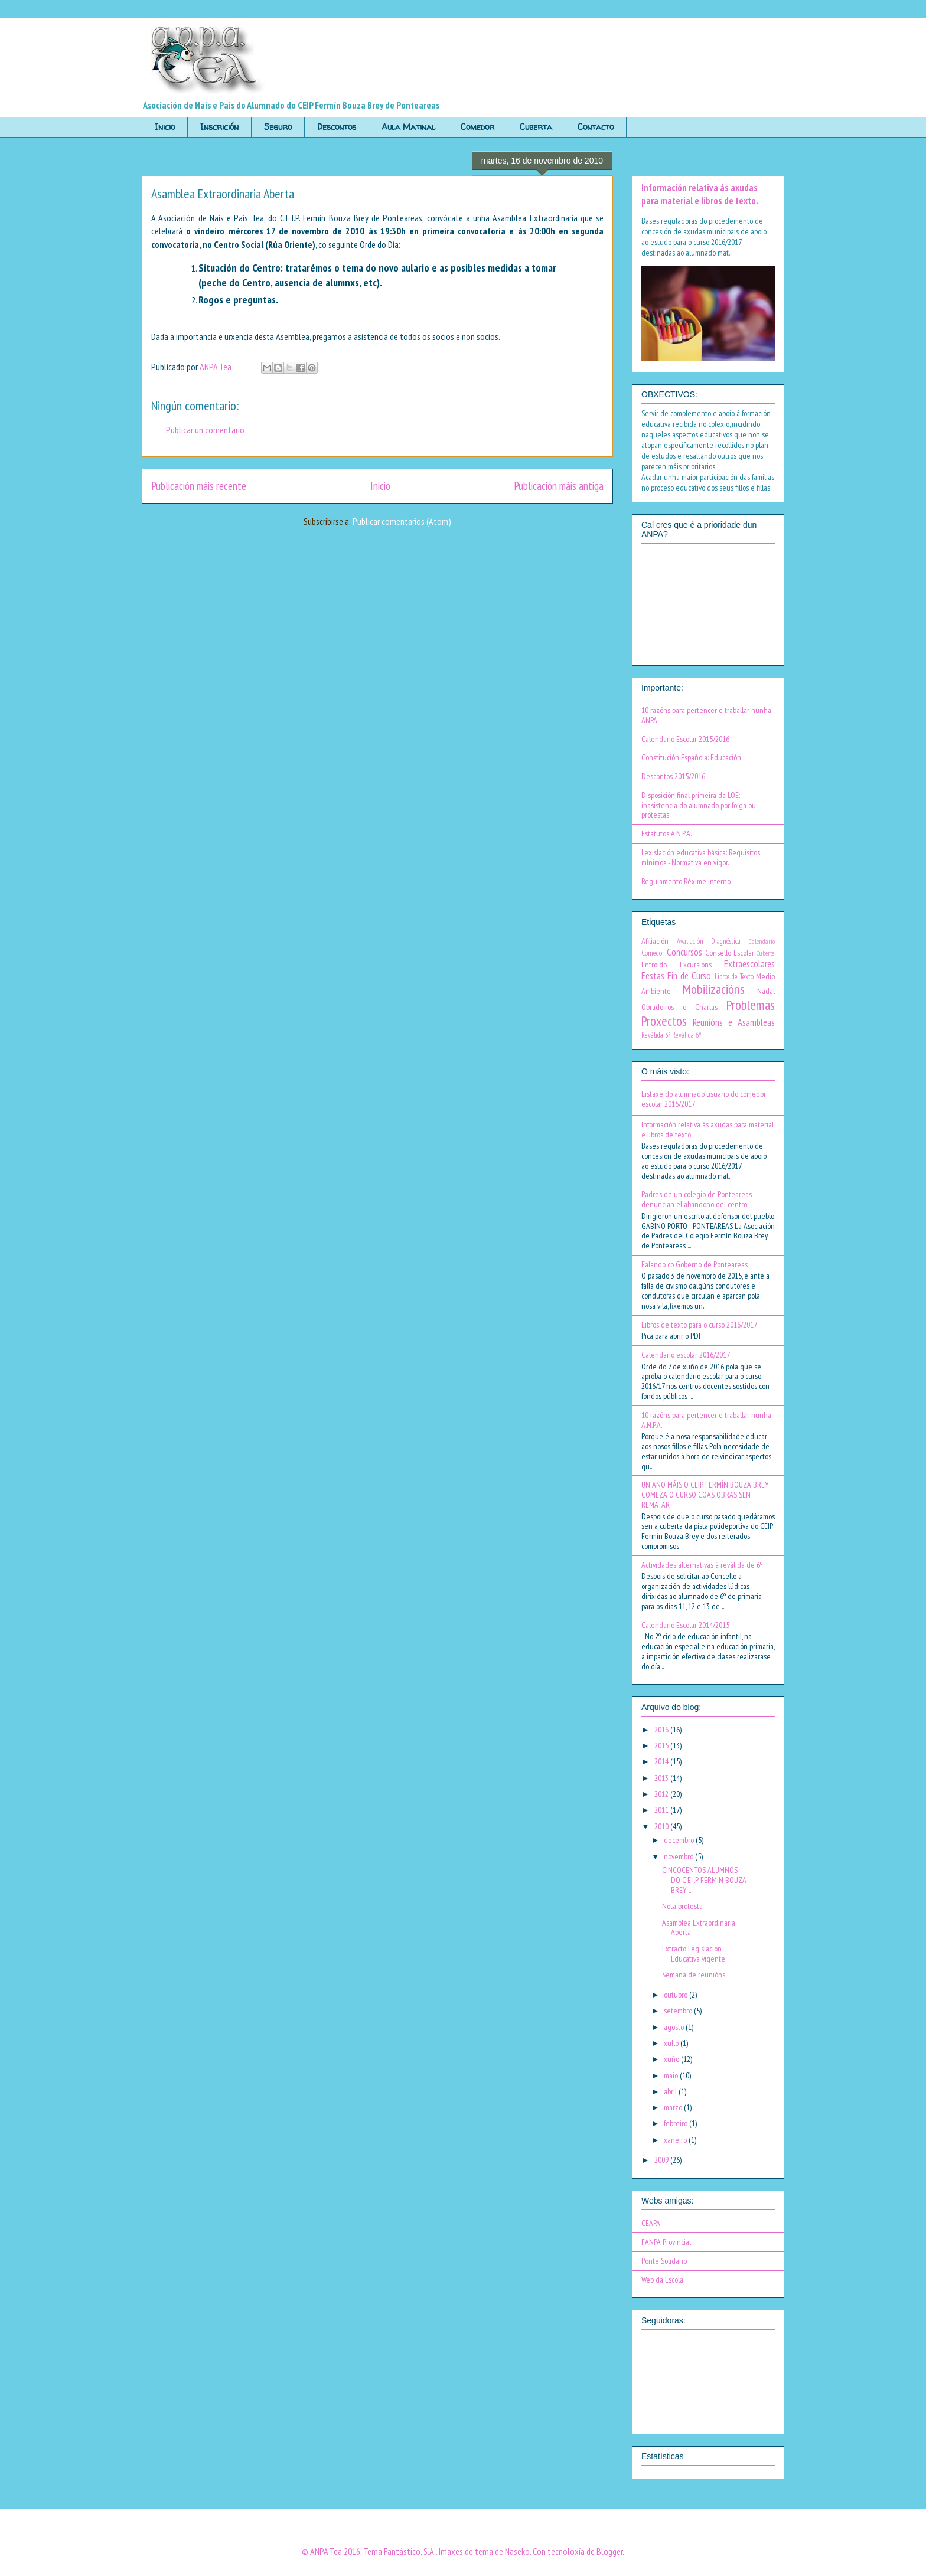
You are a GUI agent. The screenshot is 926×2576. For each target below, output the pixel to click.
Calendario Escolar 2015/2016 (685, 739)
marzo (674, 2107)
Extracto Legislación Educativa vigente (693, 1953)
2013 (662, 1778)
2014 (662, 1761)
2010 (662, 1826)
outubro (676, 1994)
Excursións (696, 964)
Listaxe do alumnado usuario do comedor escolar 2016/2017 (703, 1098)
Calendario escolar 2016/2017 (685, 1354)
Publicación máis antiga (559, 485)
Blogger (609, 2551)
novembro (679, 1856)
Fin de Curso (689, 975)
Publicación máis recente (198, 485)
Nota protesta (682, 1906)
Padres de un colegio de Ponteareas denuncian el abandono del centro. (696, 1199)
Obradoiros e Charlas (679, 1007)
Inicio (165, 126)
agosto (675, 2027)
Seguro (278, 126)
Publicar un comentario (205, 430)
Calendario (762, 941)
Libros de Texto (734, 976)
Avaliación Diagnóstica (709, 941)
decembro (680, 1840)
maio (672, 2075)
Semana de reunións (693, 1974)
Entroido (654, 964)
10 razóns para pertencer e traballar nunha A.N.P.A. (706, 1420)
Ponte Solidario (664, 2260)
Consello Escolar (729, 952)
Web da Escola (662, 2279)
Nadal (766, 991)
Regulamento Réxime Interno (686, 881)
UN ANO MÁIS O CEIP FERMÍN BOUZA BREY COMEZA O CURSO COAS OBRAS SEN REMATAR (705, 1494)
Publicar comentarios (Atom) (402, 521)
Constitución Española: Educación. (691, 757)
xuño (672, 2059)
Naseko (517, 2551)
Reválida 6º (686, 1034)
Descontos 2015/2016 (673, 776)
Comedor (477, 126)
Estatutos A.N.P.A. (666, 833)
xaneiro (676, 2139)
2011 (662, 1809)
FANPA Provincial (666, 2242)
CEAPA (650, 2223)
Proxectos (664, 1020)
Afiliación (655, 941)
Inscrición (219, 126)
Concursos (684, 952)
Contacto (596, 126)
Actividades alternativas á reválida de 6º (701, 1565)
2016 (662, 1729)
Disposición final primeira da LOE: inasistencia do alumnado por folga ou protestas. (698, 805)
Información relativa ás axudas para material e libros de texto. (699, 194)
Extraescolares (749, 963)
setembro (679, 2010)
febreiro (676, 2123)
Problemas (750, 1005)
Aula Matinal (408, 126)
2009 (662, 2160)
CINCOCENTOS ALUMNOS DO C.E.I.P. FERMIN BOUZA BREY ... (704, 1880)
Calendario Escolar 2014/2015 (685, 1625)
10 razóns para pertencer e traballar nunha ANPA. (706, 715)
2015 (662, 1745)
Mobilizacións (714, 989)
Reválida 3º (655, 1034)
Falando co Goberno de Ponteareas (694, 1264)
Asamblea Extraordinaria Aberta (698, 1927)
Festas (652, 975)
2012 (662, 1794)
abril (671, 2091)
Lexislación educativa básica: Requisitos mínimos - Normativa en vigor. (700, 857)
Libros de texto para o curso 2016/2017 (699, 1324)
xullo (672, 2043)
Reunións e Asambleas (734, 1022)
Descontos (336, 126)
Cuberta (536, 126)
